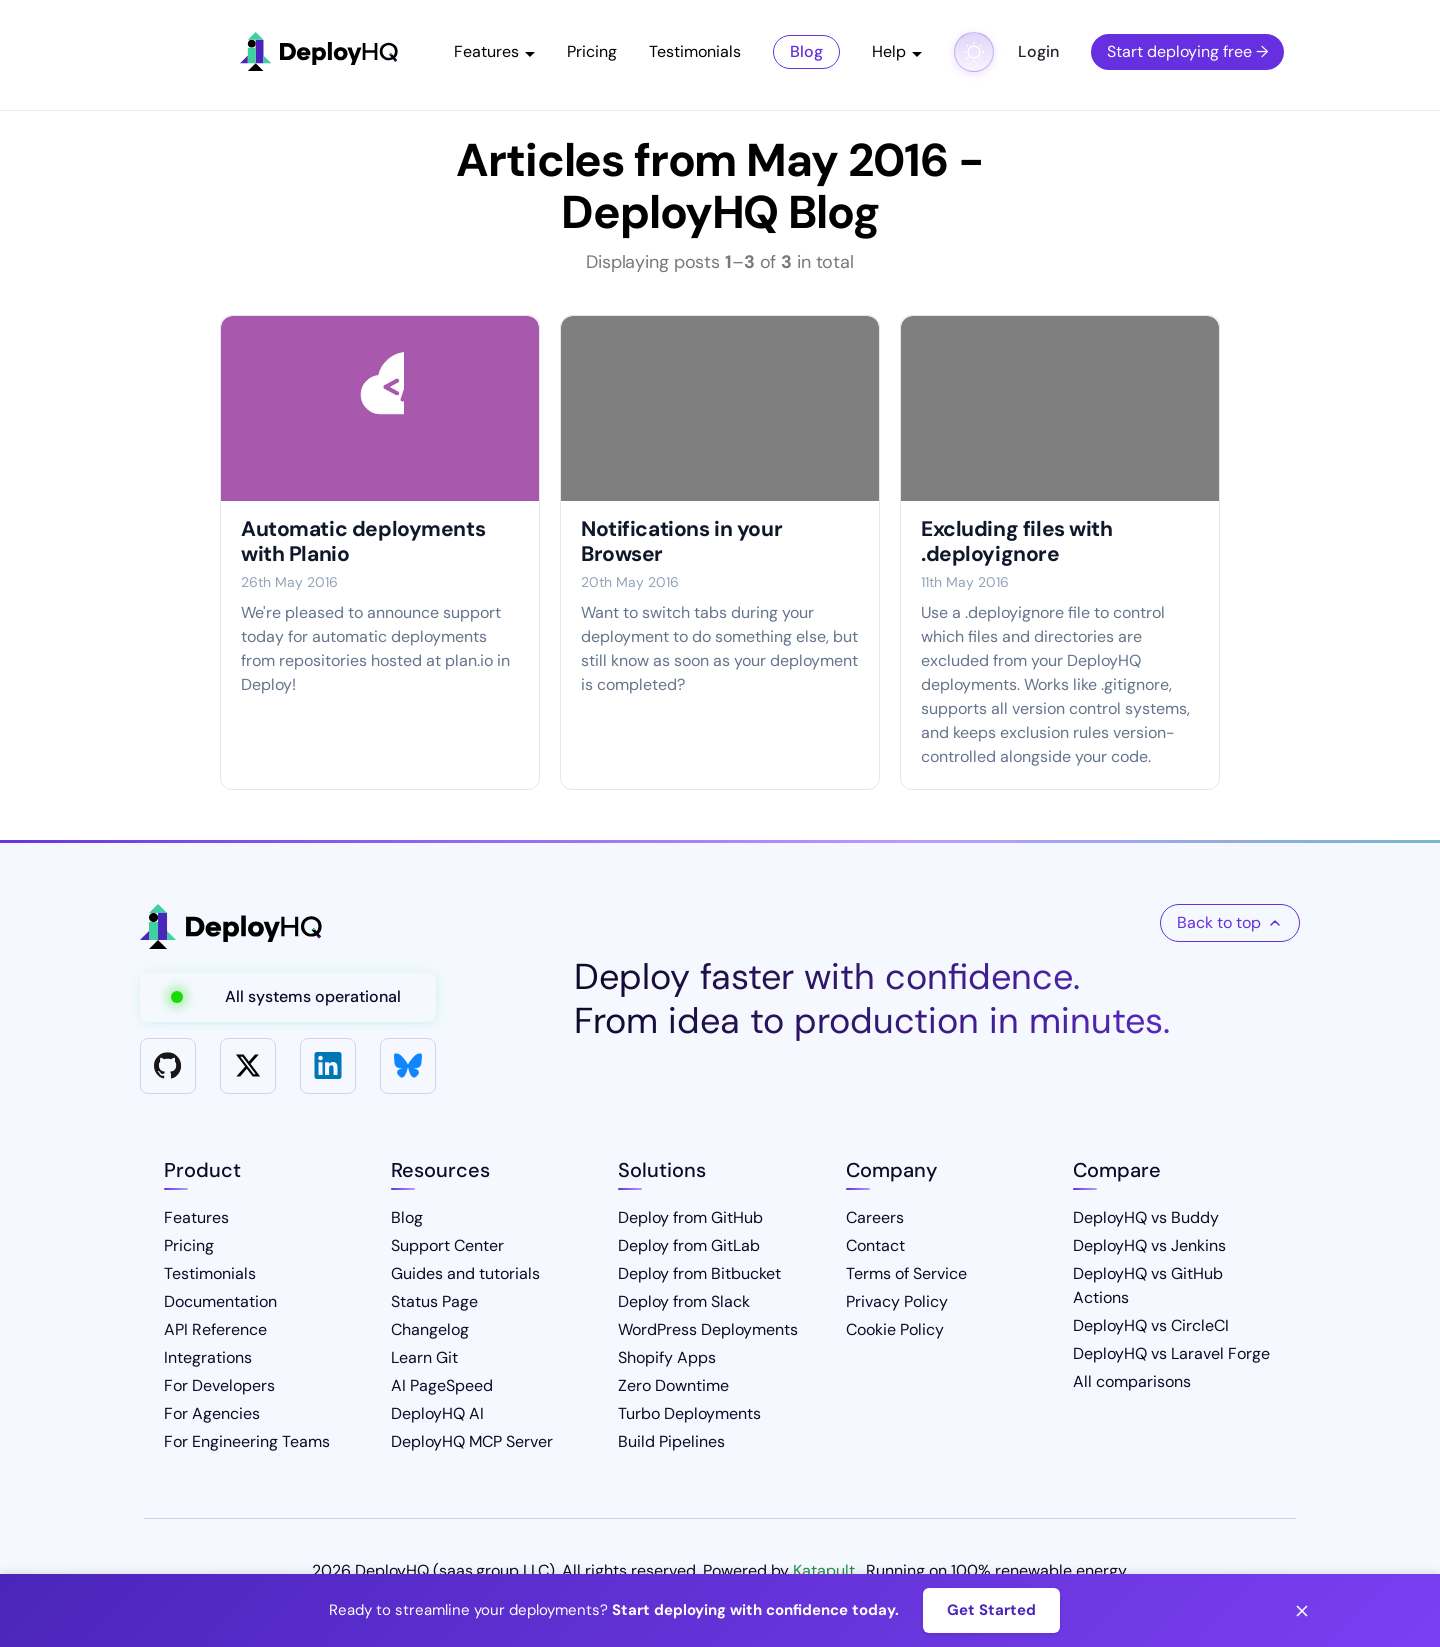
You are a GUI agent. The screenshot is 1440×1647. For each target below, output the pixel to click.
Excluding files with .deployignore (1017, 541)
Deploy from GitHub (690, 1217)
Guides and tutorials (465, 1273)
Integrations (208, 1357)
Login (1038, 51)
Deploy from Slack (684, 1301)
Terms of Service (906, 1273)
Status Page (434, 1301)
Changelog (430, 1329)
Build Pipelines (671, 1441)
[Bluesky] (408, 1066)
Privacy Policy (897, 1301)
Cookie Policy (895, 1329)
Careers (875, 1217)
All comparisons (1132, 1381)
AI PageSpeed (442, 1385)
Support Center (447, 1245)
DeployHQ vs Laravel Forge (1171, 1353)
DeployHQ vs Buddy (1146, 1217)
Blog (806, 51)
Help (889, 51)
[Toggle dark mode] (974, 52)
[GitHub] (168, 1066)
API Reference (215, 1329)
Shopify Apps (667, 1357)
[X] (248, 1066)
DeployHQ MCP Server (472, 1441)
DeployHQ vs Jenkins (1149, 1245)
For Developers (219, 1385)
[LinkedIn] (328, 1066)
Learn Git (424, 1357)
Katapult (824, 1570)
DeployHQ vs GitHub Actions (1148, 1285)
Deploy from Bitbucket (699, 1273)
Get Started (991, 1610)
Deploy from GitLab (689, 1245)
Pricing (592, 51)
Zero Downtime (673, 1385)
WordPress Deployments (708, 1329)
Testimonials (695, 51)
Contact (875, 1245)
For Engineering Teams (247, 1441)
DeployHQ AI (437, 1413)
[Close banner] (1302, 1611)
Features (486, 51)
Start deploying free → (1187, 51)
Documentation (220, 1301)
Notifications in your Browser (681, 541)
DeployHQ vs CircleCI (1151, 1325)
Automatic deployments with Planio (363, 541)
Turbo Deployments (689, 1413)
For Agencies (212, 1413)
